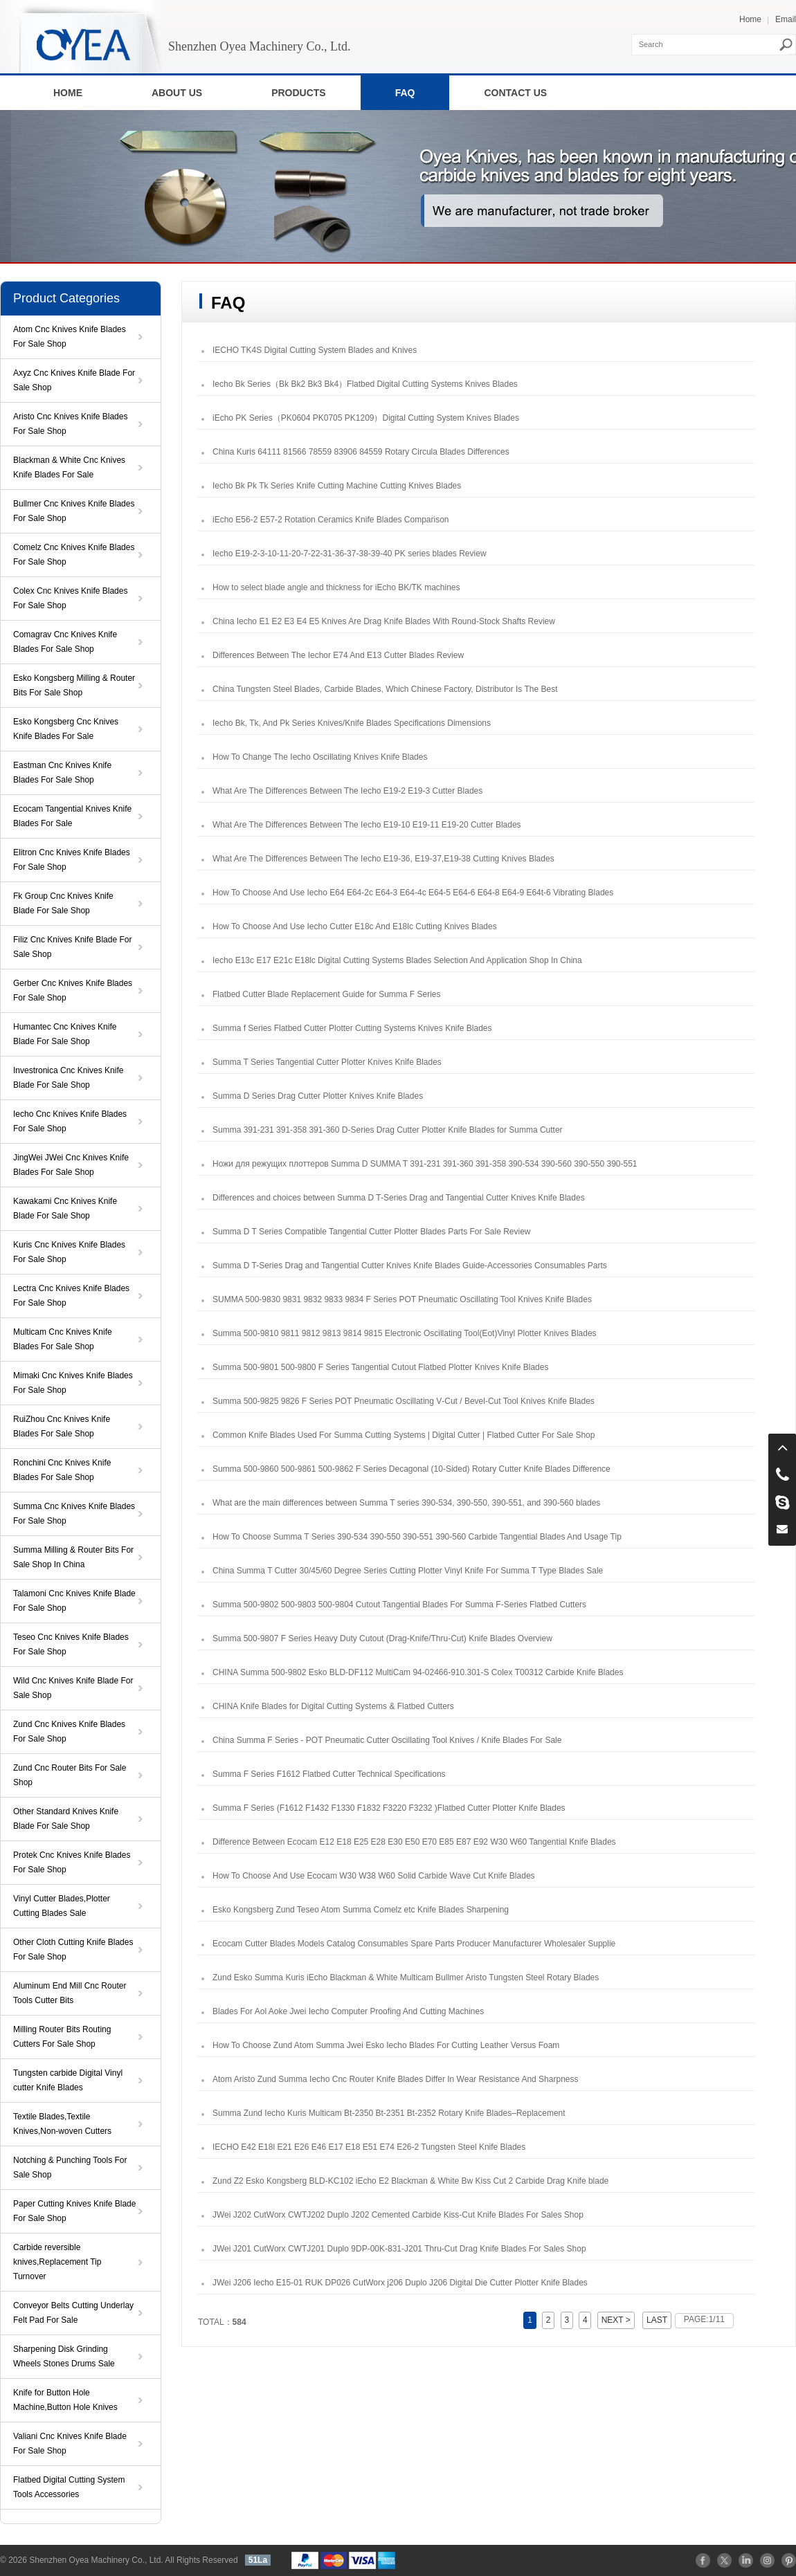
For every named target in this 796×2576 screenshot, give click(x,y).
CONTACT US (515, 92)
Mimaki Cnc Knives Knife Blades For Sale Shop (73, 1383)
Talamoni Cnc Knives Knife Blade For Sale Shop (74, 1601)
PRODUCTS (298, 92)
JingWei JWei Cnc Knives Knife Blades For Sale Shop (71, 1165)
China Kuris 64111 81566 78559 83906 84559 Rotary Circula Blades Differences (360, 452)
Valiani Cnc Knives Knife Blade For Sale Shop (70, 2443)
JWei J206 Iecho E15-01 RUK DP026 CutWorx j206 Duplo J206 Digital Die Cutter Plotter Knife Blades (400, 2282)
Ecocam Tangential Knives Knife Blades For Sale (72, 816)
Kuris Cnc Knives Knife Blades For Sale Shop (69, 1252)
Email (785, 19)
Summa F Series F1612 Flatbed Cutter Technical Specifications (329, 1774)
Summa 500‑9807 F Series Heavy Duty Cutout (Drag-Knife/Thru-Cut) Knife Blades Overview (382, 1638)
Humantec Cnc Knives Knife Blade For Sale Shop (64, 1034)
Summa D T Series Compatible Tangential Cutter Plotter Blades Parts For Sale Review (371, 1231)
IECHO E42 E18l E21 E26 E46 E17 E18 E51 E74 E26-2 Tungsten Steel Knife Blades (368, 2147)
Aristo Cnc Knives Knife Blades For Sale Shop (70, 424)
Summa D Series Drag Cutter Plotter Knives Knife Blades (317, 1096)
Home (750, 19)
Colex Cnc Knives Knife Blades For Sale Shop (70, 598)
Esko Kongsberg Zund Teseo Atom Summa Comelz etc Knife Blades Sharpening (360, 1910)
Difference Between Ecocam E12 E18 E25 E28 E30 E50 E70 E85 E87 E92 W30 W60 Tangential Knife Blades (414, 1842)
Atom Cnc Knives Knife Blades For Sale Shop (69, 337)
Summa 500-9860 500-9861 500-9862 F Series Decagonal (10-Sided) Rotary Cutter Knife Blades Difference (411, 1469)
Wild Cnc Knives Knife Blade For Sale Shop (73, 1688)
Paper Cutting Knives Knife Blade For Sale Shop (74, 2211)
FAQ (405, 92)
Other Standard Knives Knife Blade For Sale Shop (65, 1819)
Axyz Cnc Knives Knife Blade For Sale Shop (74, 380)
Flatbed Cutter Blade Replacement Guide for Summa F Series (326, 994)
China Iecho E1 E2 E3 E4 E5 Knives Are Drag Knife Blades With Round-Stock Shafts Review (383, 621)
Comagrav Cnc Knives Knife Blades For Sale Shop (65, 642)
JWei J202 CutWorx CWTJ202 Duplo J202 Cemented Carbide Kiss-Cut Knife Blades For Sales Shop (398, 2215)
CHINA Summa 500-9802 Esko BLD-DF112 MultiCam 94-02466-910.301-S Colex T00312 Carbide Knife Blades (417, 1672)
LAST (656, 2320)
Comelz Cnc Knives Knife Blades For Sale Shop (73, 554)
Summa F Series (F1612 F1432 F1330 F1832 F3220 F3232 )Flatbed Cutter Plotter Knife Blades (389, 1808)
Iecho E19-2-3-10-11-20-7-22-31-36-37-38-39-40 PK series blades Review (349, 553)
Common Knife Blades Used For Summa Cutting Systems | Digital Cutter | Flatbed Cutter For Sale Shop (403, 1435)
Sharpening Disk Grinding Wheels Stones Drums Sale (64, 2356)
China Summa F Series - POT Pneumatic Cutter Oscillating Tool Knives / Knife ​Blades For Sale (386, 1740)
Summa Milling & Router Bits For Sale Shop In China (73, 1557)
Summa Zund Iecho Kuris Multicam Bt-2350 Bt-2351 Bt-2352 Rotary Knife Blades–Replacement (389, 2113)
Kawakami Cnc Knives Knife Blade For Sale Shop (65, 1208)
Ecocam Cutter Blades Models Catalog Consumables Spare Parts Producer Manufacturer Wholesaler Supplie (413, 1943)
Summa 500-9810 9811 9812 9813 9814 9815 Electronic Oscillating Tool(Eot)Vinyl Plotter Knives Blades (404, 1333)
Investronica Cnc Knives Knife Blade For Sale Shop (68, 1078)
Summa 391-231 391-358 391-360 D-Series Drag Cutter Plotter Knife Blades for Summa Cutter (387, 1130)
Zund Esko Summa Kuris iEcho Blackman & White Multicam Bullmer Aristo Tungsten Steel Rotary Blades (405, 1977)
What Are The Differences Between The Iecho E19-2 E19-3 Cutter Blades (347, 791)
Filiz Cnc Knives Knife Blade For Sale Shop (72, 947)
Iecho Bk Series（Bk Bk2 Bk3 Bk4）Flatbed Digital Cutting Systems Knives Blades (365, 384)
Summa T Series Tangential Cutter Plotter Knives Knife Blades (327, 1062)
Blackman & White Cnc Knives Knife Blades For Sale (69, 467)
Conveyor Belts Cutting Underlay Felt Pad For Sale (73, 2313)
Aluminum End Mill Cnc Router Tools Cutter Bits (69, 1993)
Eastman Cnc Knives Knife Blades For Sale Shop (62, 772)
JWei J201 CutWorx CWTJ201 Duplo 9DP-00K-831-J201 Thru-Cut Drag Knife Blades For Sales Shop (399, 2249)
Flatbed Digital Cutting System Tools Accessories (69, 2487)
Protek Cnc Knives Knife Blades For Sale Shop (71, 1862)
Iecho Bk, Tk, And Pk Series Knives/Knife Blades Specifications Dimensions (351, 723)
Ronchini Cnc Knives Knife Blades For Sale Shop (62, 1470)
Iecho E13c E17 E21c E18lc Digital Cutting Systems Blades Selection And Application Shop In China (397, 960)
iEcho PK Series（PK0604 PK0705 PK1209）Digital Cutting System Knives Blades (365, 418)
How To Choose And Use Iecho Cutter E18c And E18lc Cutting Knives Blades (354, 926)
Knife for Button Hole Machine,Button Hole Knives (65, 2400)
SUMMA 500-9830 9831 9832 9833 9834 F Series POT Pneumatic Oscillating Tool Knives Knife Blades (402, 1299)
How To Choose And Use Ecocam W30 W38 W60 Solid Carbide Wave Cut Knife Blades (373, 1876)
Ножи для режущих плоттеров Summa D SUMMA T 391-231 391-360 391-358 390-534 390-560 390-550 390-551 (424, 1164)
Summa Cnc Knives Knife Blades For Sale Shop (74, 1513)
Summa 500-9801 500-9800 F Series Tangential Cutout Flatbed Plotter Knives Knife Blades (380, 1367)
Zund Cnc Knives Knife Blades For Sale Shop (69, 1731)
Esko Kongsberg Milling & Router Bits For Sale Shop (74, 685)
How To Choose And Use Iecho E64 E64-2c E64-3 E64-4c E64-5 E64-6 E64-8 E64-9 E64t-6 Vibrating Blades (412, 892)
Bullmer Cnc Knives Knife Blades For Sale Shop (73, 511)
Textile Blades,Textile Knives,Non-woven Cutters (62, 2124)
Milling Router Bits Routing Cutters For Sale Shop (62, 2037)
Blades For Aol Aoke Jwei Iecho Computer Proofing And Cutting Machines (348, 2011)
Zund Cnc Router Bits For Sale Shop (69, 1775)
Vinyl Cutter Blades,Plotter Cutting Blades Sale (61, 1906)
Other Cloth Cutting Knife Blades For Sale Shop (73, 1949)
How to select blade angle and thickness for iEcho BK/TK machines (336, 587)
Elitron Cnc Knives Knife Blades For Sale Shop (71, 860)
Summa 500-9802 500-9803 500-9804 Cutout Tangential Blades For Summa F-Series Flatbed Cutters (399, 1604)
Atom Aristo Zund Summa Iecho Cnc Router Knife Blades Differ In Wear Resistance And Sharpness (395, 2079)
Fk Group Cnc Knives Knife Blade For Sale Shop (63, 903)
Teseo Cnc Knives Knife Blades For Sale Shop (71, 1644)
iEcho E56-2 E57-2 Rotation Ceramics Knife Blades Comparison (330, 519)
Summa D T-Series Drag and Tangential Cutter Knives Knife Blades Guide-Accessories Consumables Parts (409, 1265)
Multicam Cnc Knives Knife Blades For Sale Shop (62, 1339)
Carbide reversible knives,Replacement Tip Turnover (57, 2261)
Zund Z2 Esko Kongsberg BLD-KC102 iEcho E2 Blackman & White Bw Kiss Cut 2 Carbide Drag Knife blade (410, 2181)
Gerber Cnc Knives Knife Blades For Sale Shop (72, 990)
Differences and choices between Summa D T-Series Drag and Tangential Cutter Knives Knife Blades (398, 1198)
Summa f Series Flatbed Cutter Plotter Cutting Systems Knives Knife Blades (352, 1028)
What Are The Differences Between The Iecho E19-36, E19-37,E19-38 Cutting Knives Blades (383, 859)
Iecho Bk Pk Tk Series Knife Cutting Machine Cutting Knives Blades (336, 486)
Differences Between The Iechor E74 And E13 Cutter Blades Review (338, 655)
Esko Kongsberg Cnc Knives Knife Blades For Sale (65, 729)
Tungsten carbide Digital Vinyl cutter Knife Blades (68, 2080)
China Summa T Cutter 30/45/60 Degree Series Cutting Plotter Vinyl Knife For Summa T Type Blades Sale (407, 1570)
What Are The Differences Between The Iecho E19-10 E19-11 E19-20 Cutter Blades (366, 825)
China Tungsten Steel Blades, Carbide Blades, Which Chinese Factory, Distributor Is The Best (384, 689)
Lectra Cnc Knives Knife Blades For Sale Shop (71, 1296)
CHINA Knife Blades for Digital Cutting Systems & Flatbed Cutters (333, 1706)
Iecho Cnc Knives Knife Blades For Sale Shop (70, 1121)
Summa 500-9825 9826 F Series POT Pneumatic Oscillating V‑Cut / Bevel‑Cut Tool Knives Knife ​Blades (403, 1401)
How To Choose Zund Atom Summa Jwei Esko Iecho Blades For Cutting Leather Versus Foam (385, 2045)
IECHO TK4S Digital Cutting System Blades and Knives (314, 350)
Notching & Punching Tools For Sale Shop (70, 2167)
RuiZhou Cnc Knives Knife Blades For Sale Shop (61, 1426)
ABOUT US (177, 92)
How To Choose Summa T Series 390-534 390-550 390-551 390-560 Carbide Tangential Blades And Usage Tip (417, 1537)
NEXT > (616, 2320)
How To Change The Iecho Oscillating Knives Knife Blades (319, 757)
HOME (67, 92)
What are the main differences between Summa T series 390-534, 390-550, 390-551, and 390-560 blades (406, 1503)
